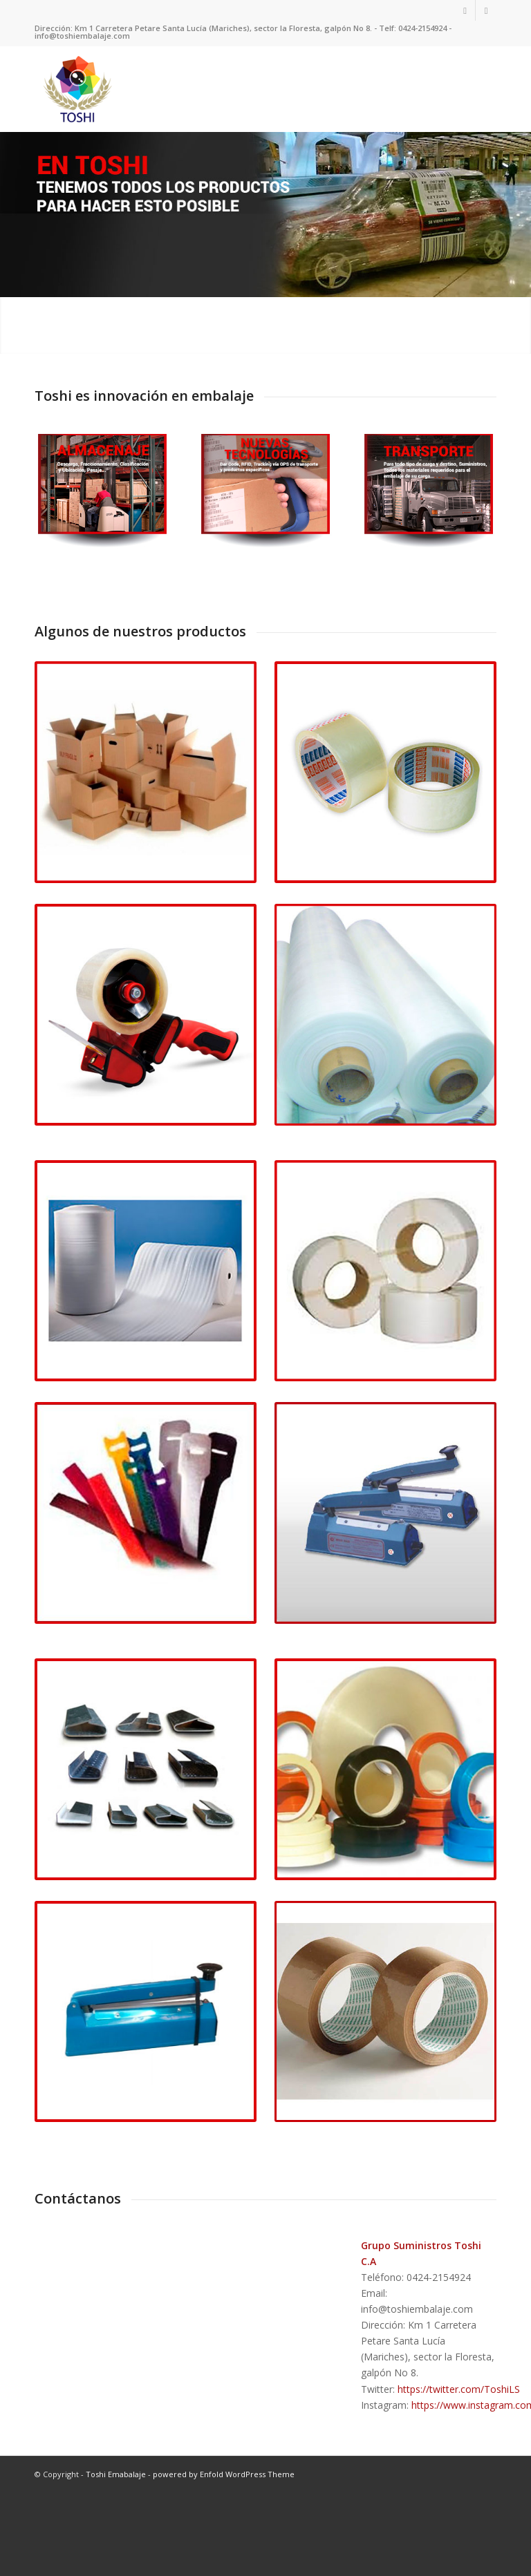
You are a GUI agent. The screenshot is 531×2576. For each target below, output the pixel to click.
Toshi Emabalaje (116, 2533)
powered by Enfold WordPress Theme (224, 2533)
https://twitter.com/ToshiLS (459, 2447)
